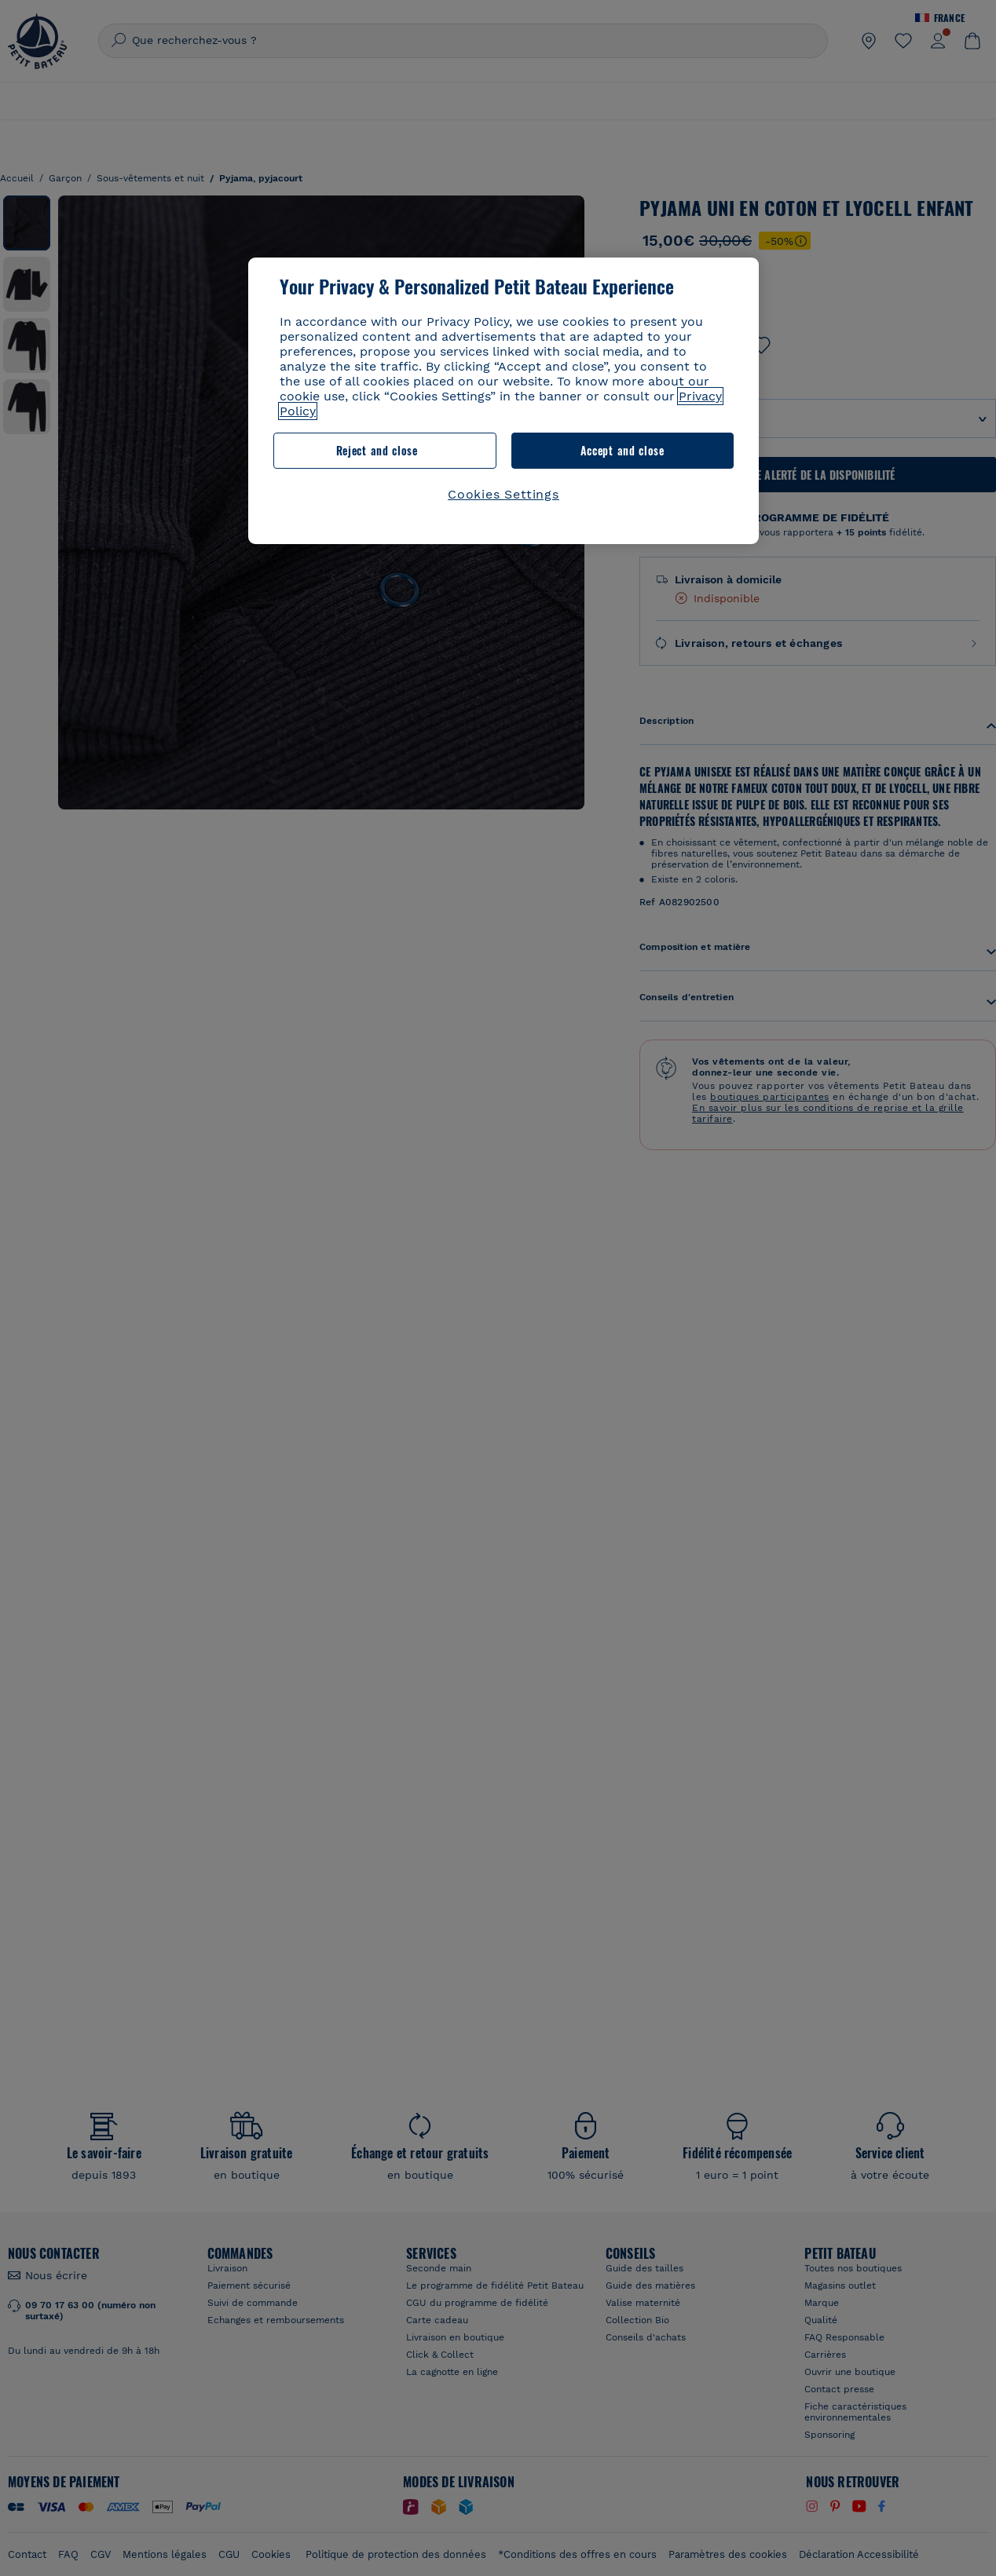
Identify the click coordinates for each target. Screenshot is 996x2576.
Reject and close (377, 450)
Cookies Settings (503, 494)
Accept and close (622, 450)
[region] (503, 401)
